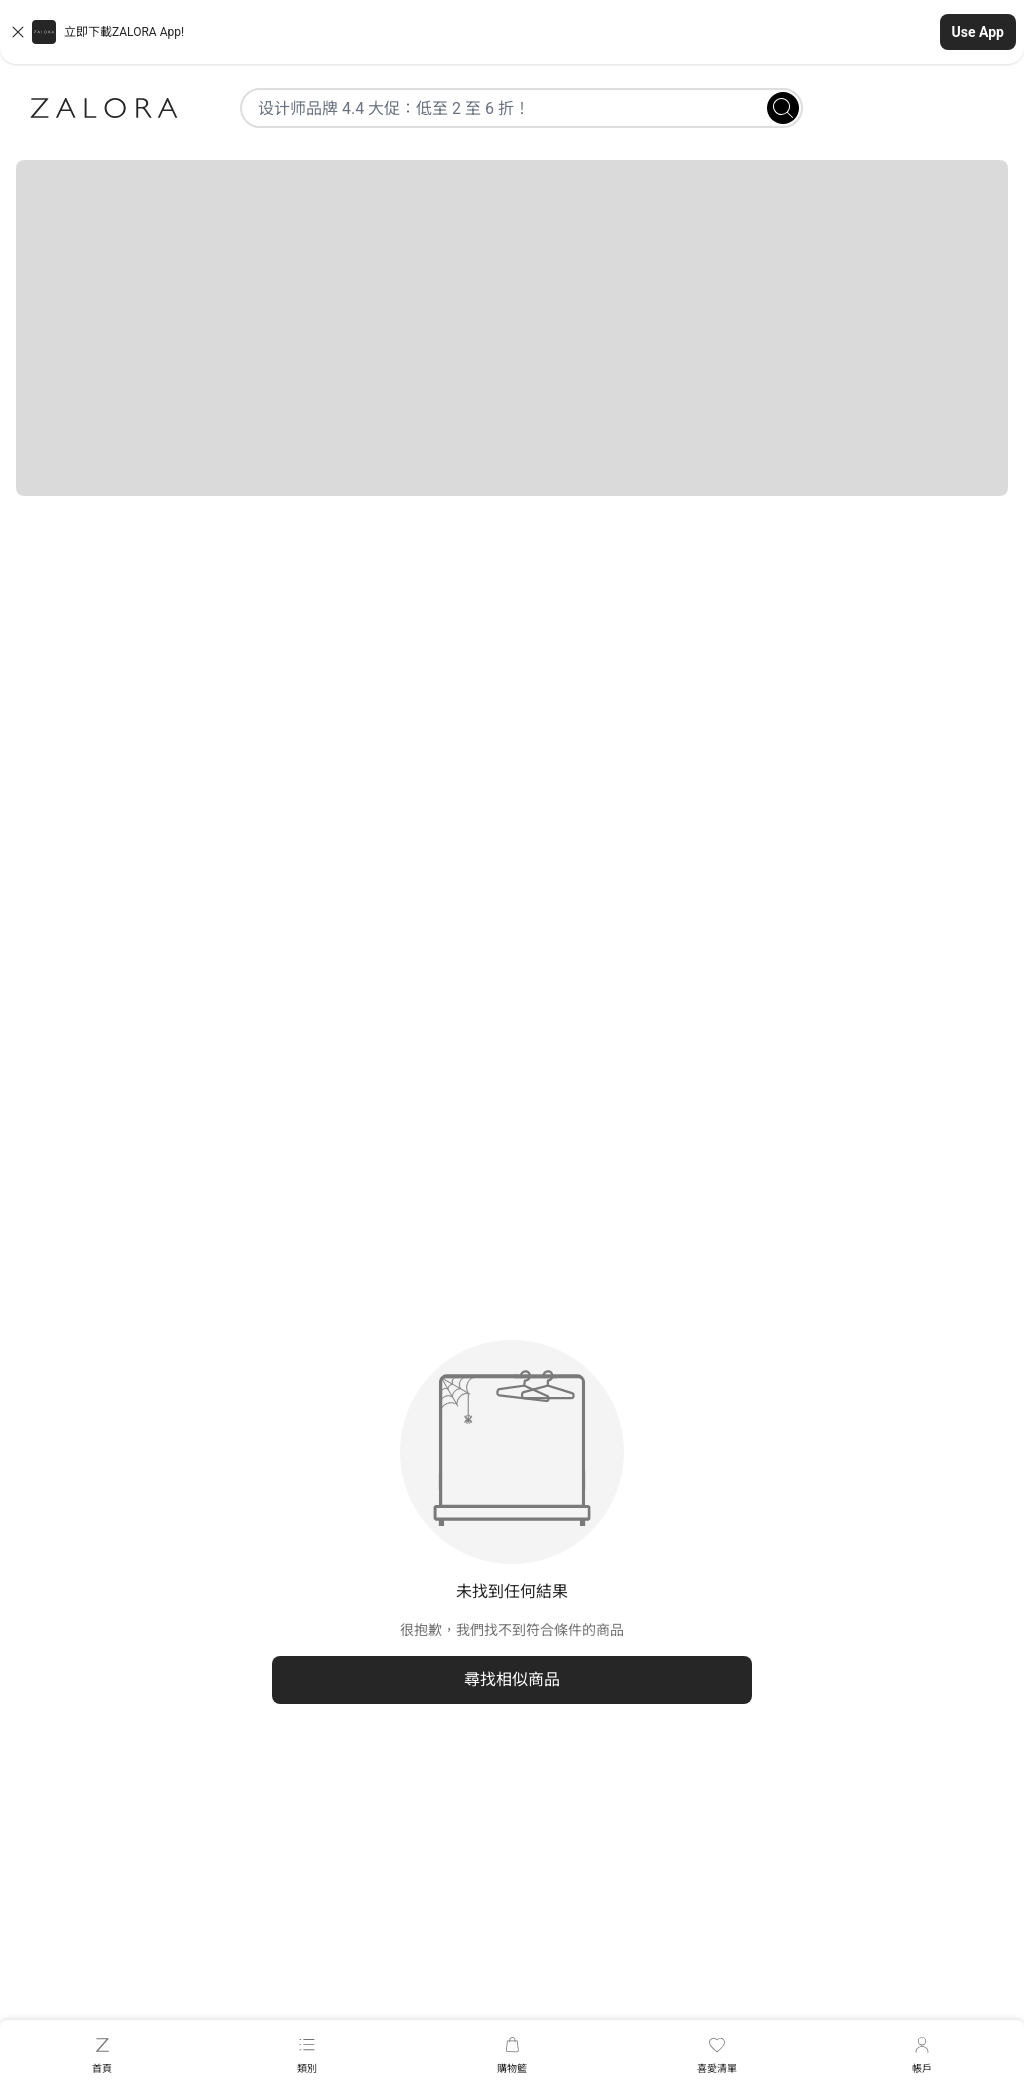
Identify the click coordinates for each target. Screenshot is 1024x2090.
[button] (512, 32)
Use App (978, 32)
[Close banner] (18, 32)
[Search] (783, 108)
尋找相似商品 (512, 1679)
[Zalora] (104, 108)
